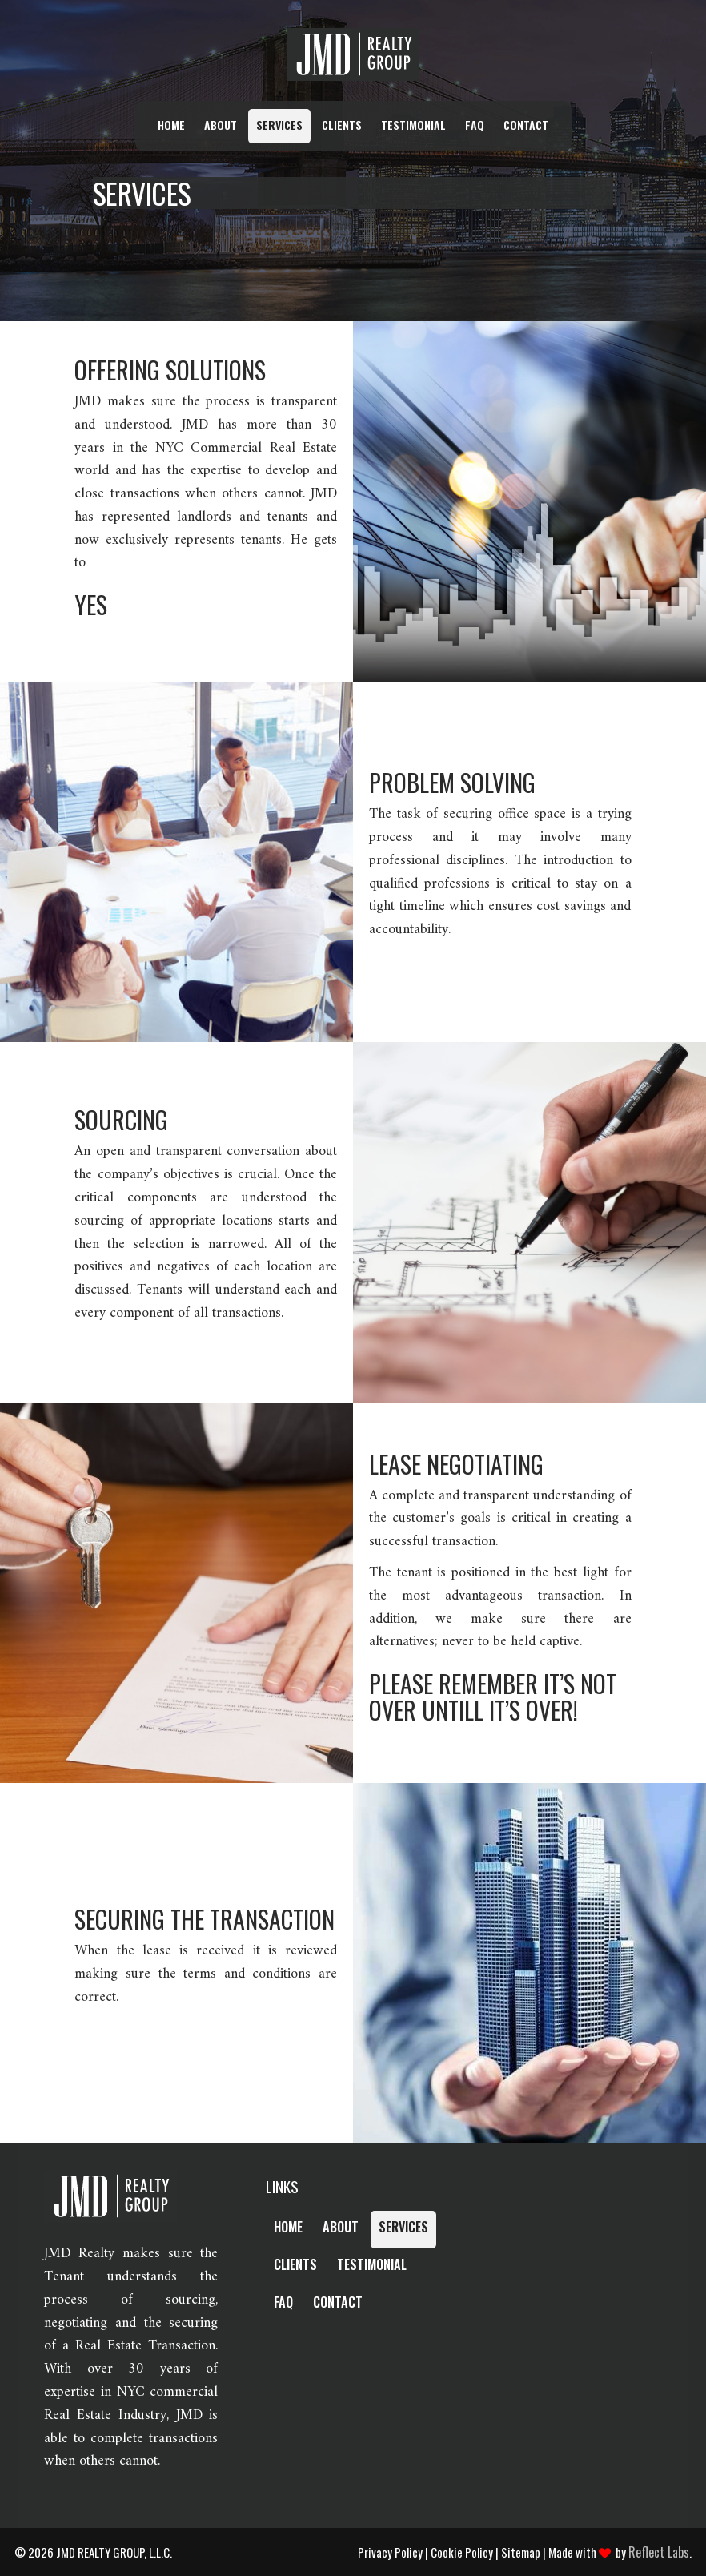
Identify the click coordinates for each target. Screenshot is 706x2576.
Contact (525, 124)
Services (279, 124)
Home (171, 124)
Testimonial (413, 124)
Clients (342, 124)
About (220, 124)
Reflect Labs (658, 2552)
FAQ (474, 124)
